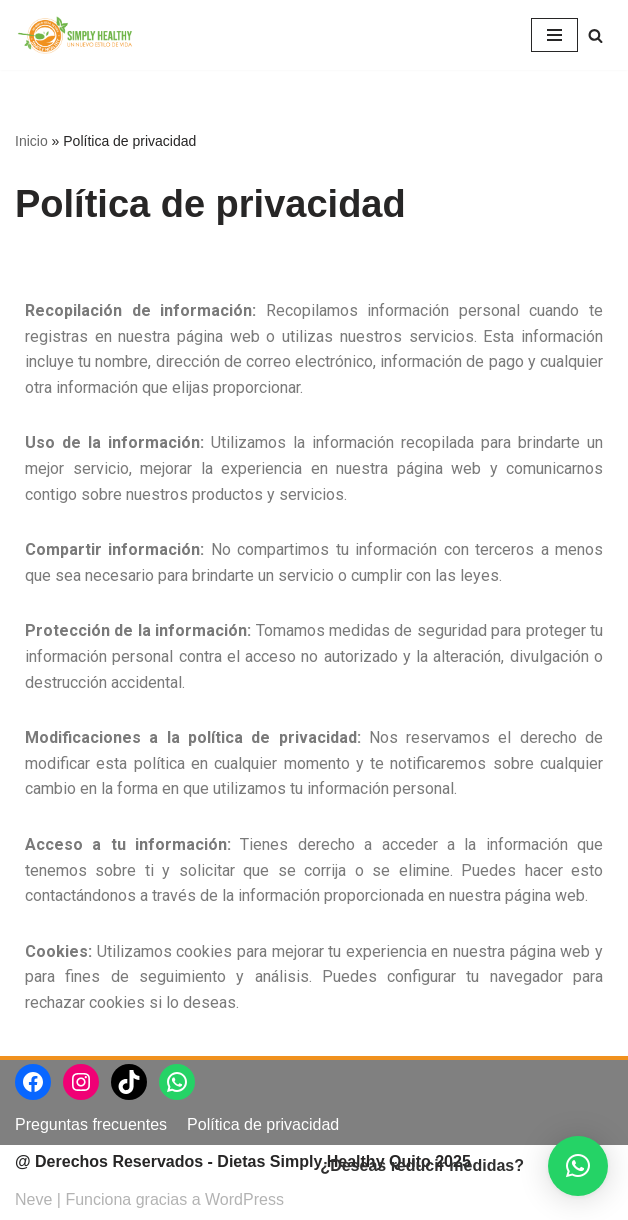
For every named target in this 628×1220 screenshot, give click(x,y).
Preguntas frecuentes (91, 1124)
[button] (578, 1166)
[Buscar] (595, 35)
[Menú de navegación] (554, 35)
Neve (33, 1199)
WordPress (244, 1199)
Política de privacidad (263, 1124)
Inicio (31, 141)
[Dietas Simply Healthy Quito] (75, 35)
